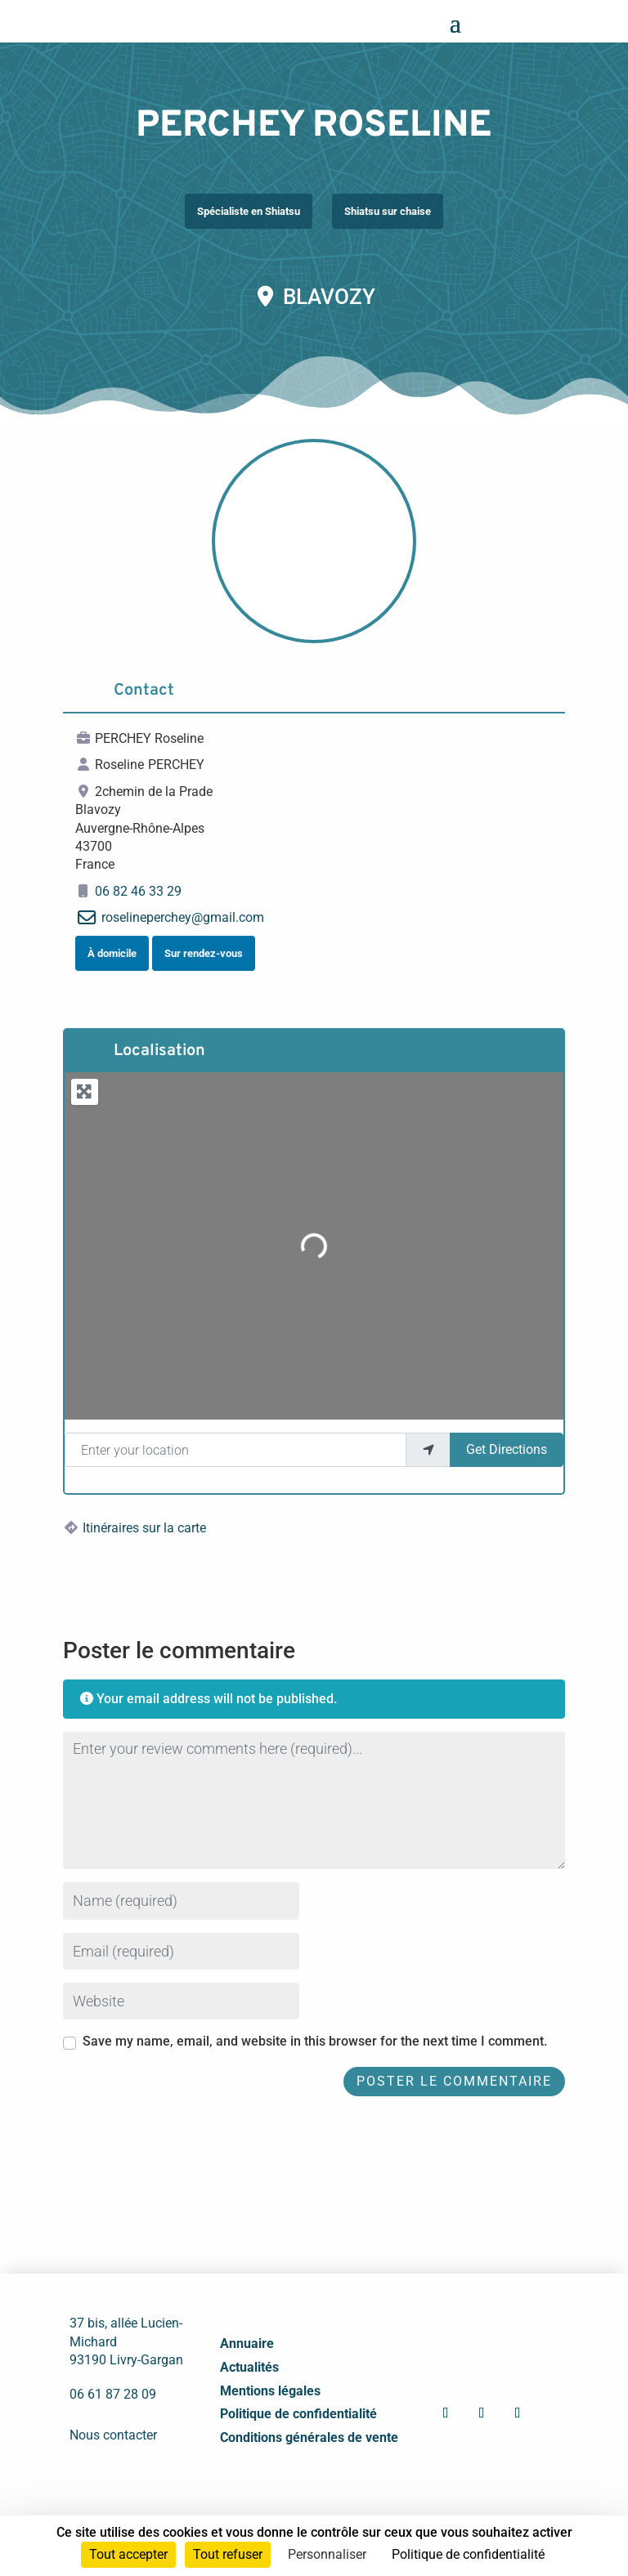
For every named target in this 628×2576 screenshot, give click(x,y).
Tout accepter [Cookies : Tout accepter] (128, 2554)
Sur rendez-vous (203, 953)
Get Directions (506, 1449)
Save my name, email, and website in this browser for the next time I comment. (315, 2041)
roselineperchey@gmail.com (182, 917)
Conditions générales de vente (309, 2437)
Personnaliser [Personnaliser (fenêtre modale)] (327, 2554)
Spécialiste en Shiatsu (248, 211)
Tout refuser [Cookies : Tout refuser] (227, 2554)
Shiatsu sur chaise (387, 211)
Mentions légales (270, 2391)
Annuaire (247, 2343)
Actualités (249, 2367)
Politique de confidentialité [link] (468, 2554)
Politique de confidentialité (298, 2414)
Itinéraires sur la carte (144, 1528)
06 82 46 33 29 (138, 891)
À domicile (112, 953)
